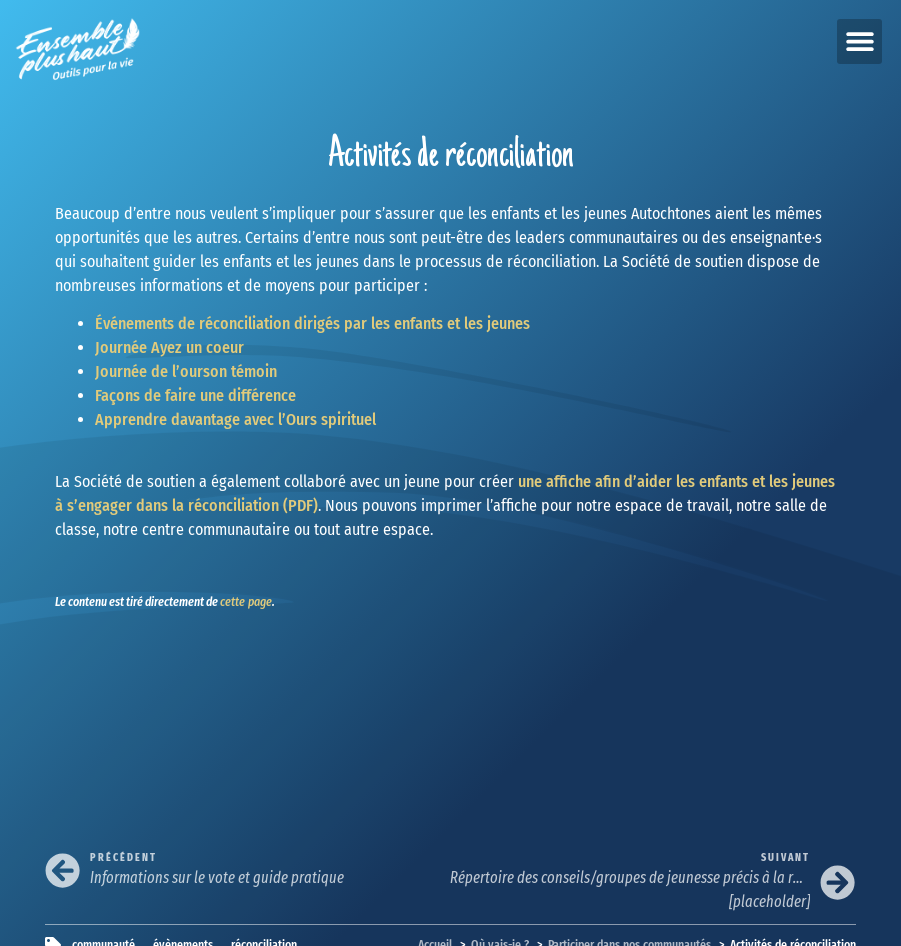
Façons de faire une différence (195, 395)
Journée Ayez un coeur (169, 347)
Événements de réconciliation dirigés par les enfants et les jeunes (312, 323)
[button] (859, 41)
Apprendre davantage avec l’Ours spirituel (235, 419)
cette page (246, 602)
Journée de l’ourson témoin (186, 371)
